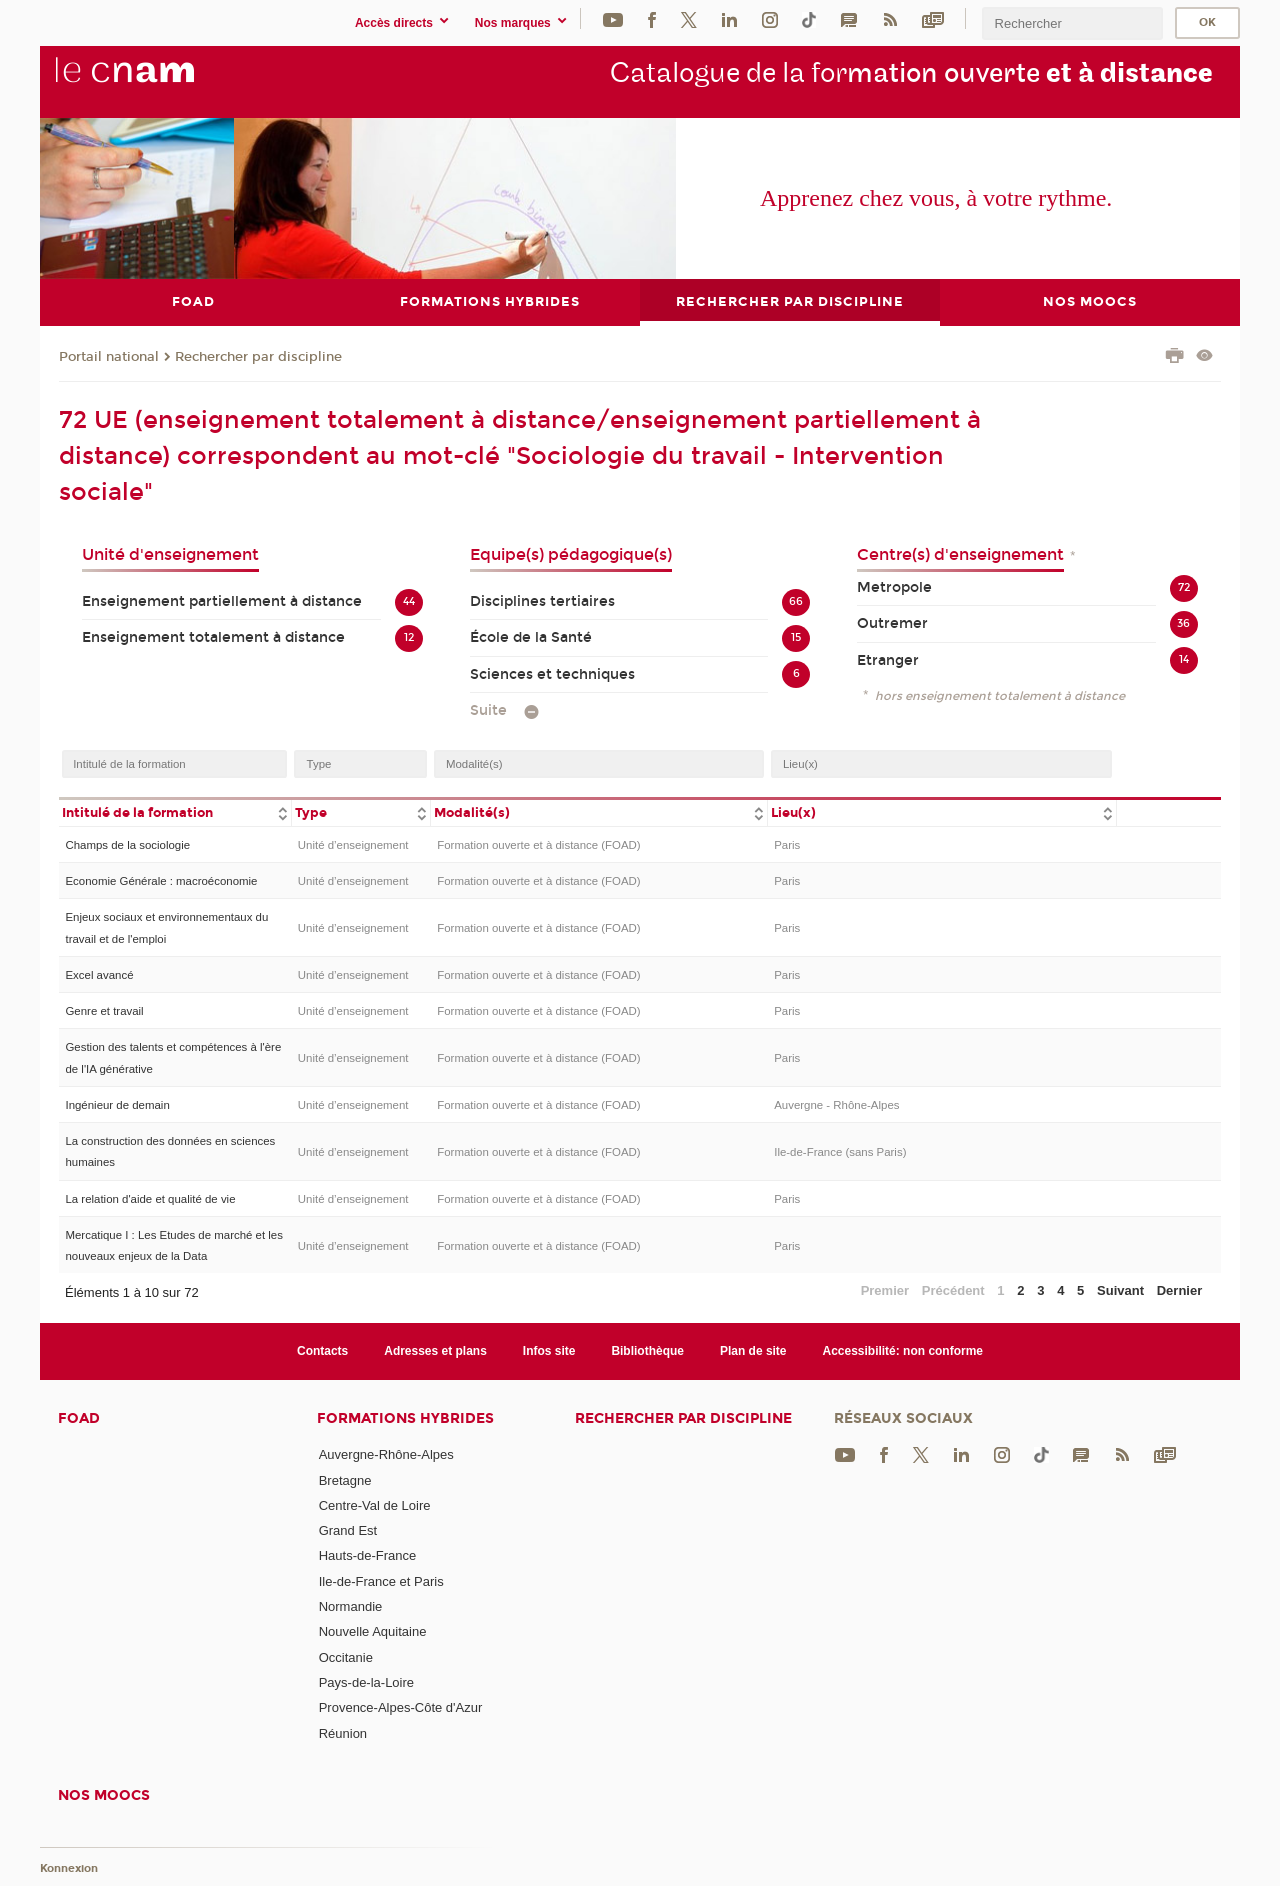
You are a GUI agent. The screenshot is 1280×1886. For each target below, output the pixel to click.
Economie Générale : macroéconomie (161, 881)
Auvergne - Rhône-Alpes (836, 1104)
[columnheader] (175, 811)
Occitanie (346, 1656)
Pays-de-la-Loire (366, 1682)
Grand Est (348, 1530)
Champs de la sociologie (127, 845)
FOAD (79, 1418)
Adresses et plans (435, 1350)
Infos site (549, 1350)
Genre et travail (104, 1011)
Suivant (1120, 1290)
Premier (885, 1290)
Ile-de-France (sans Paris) (840, 1151)
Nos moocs (104, 1795)
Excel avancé (99, 975)
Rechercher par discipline (258, 356)
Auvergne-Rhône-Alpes (386, 1454)
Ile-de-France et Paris (381, 1580)
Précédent (953, 1290)
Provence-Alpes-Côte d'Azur (401, 1707)
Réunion (343, 1732)
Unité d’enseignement (353, 845)
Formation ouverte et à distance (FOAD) (538, 845)
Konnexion (69, 1868)
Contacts (322, 1350)
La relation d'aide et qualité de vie (150, 1198)
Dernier (1180, 1290)
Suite (488, 709)
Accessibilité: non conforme (903, 1350)
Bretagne (345, 1479)
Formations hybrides (405, 1418)
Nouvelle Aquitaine (373, 1631)
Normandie (351, 1606)
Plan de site (753, 1350)
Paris (787, 845)
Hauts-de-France (368, 1555)
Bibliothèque (647, 1350)
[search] (1072, 23)
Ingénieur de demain (117, 1104)
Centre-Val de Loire (375, 1504)
